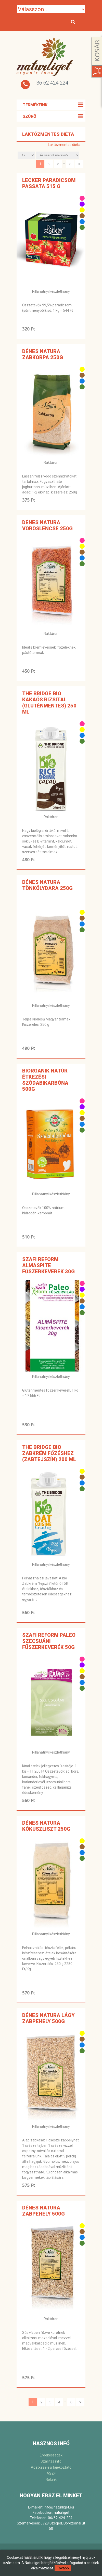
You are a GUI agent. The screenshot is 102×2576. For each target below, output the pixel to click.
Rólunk (51, 2480)
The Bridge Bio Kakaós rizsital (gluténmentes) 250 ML (49, 702)
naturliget (61, 2513)
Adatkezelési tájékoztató (51, 2467)
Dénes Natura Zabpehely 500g (43, 2211)
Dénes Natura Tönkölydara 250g (47, 885)
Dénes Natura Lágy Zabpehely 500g (48, 2018)
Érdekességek (51, 2455)
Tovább (63, 2568)
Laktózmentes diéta (64, 145)
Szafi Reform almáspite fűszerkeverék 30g (48, 1265)
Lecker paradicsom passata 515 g (48, 183)
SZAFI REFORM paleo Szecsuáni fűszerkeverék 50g (48, 1641)
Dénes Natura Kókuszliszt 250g (46, 1826)
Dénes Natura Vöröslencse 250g (47, 525)
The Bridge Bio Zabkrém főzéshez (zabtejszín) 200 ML (49, 1453)
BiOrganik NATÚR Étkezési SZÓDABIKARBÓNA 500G (45, 1080)
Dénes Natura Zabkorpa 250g (42, 354)
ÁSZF (51, 2473)
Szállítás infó (51, 2461)
